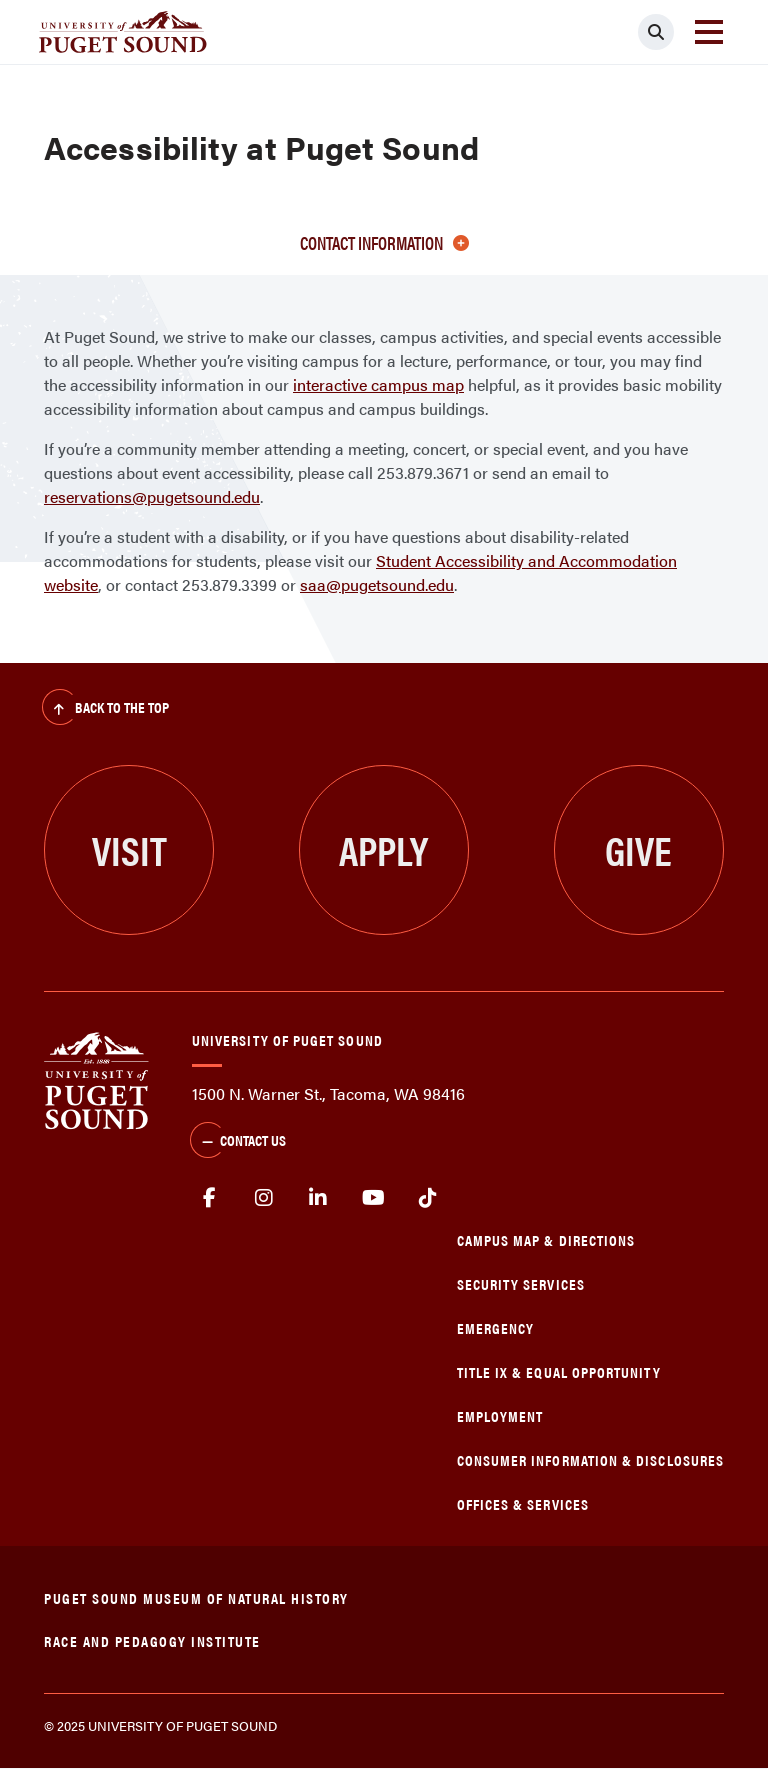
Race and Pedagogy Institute (152, 1640)
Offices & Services (523, 1503)
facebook (209, 1198)
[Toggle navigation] (709, 32)
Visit (129, 849)
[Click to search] (656, 32)
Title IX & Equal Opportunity (559, 1371)
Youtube (373, 1198)
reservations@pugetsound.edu (152, 496)
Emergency (496, 1327)
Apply (383, 849)
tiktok (427, 1198)
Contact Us (238, 1142)
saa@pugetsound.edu (377, 584)
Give (638, 849)
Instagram (264, 1198)
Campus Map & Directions (546, 1239)
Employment (500, 1415)
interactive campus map (378, 384)
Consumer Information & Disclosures (590, 1459)
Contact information (384, 242)
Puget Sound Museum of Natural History (196, 1597)
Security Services (521, 1283)
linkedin (318, 1198)
